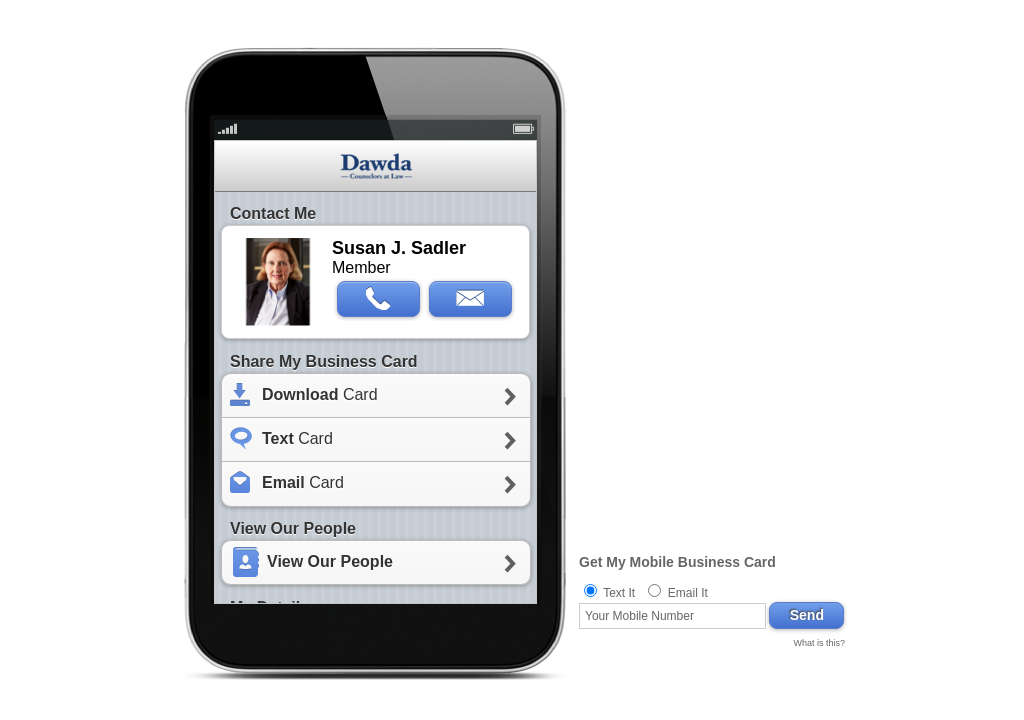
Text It (619, 593)
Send (807, 615)
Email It (688, 593)
